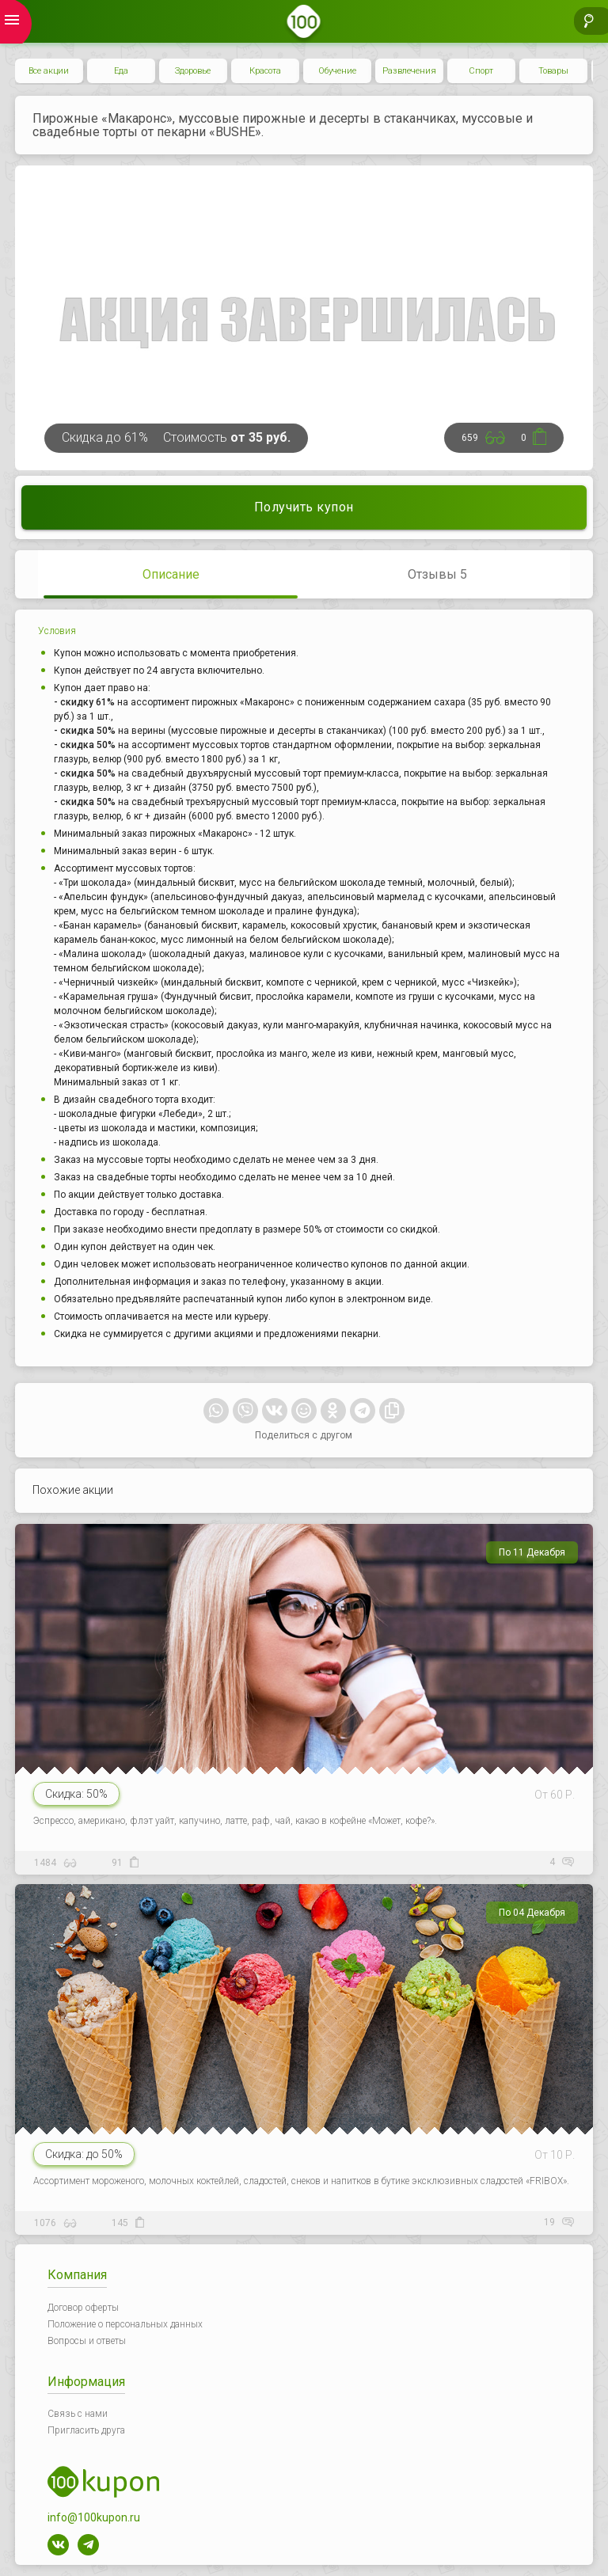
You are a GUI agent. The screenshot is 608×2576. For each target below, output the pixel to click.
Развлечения (409, 71)
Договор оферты (83, 2307)
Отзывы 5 (437, 574)
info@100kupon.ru (94, 2517)
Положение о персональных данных (125, 2324)
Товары (553, 71)
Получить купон (304, 507)
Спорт (481, 71)
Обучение (337, 71)
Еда (121, 71)
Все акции (48, 71)
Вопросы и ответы (87, 2340)
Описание (171, 574)
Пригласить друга (86, 2430)
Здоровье (193, 71)
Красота (265, 71)
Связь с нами (78, 2413)
